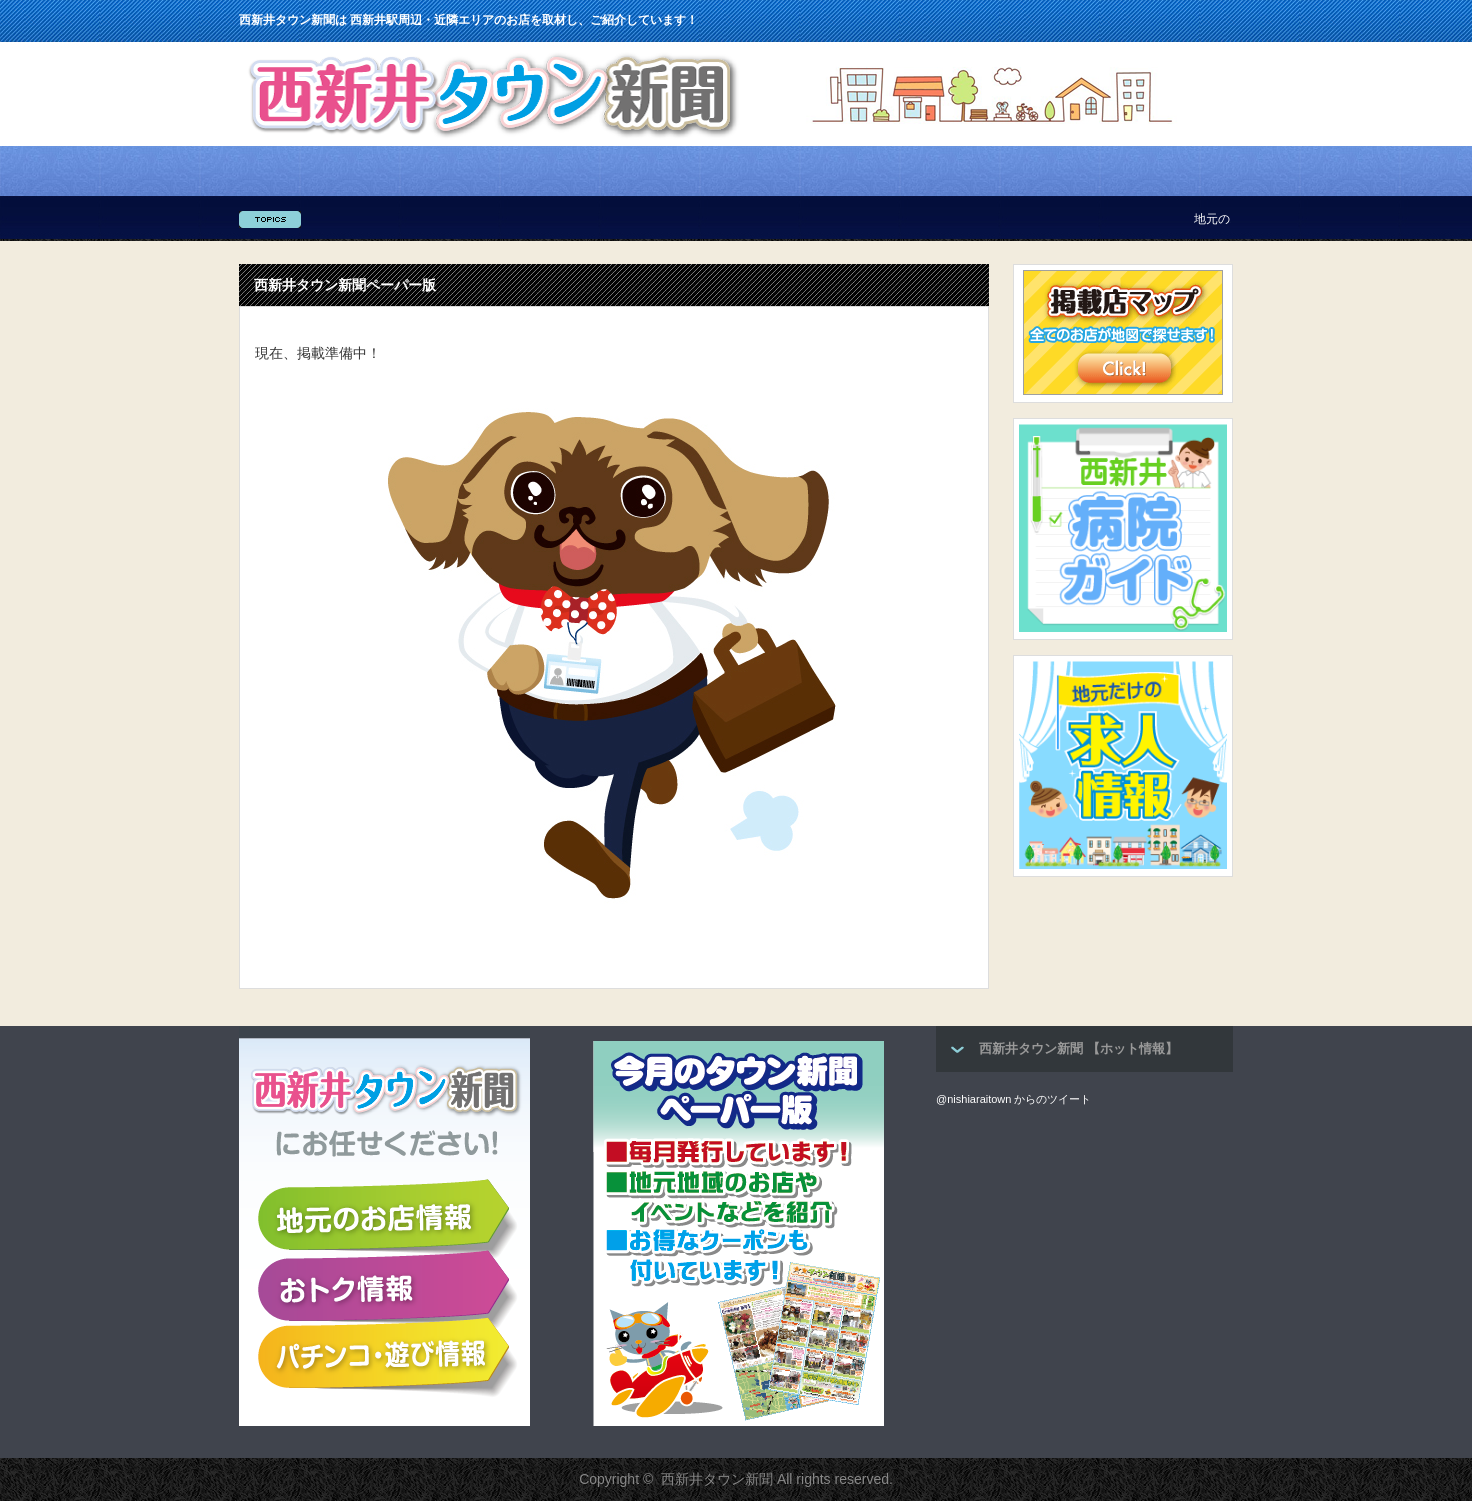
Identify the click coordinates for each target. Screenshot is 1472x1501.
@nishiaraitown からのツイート (1013, 1099)
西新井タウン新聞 (717, 1479)
